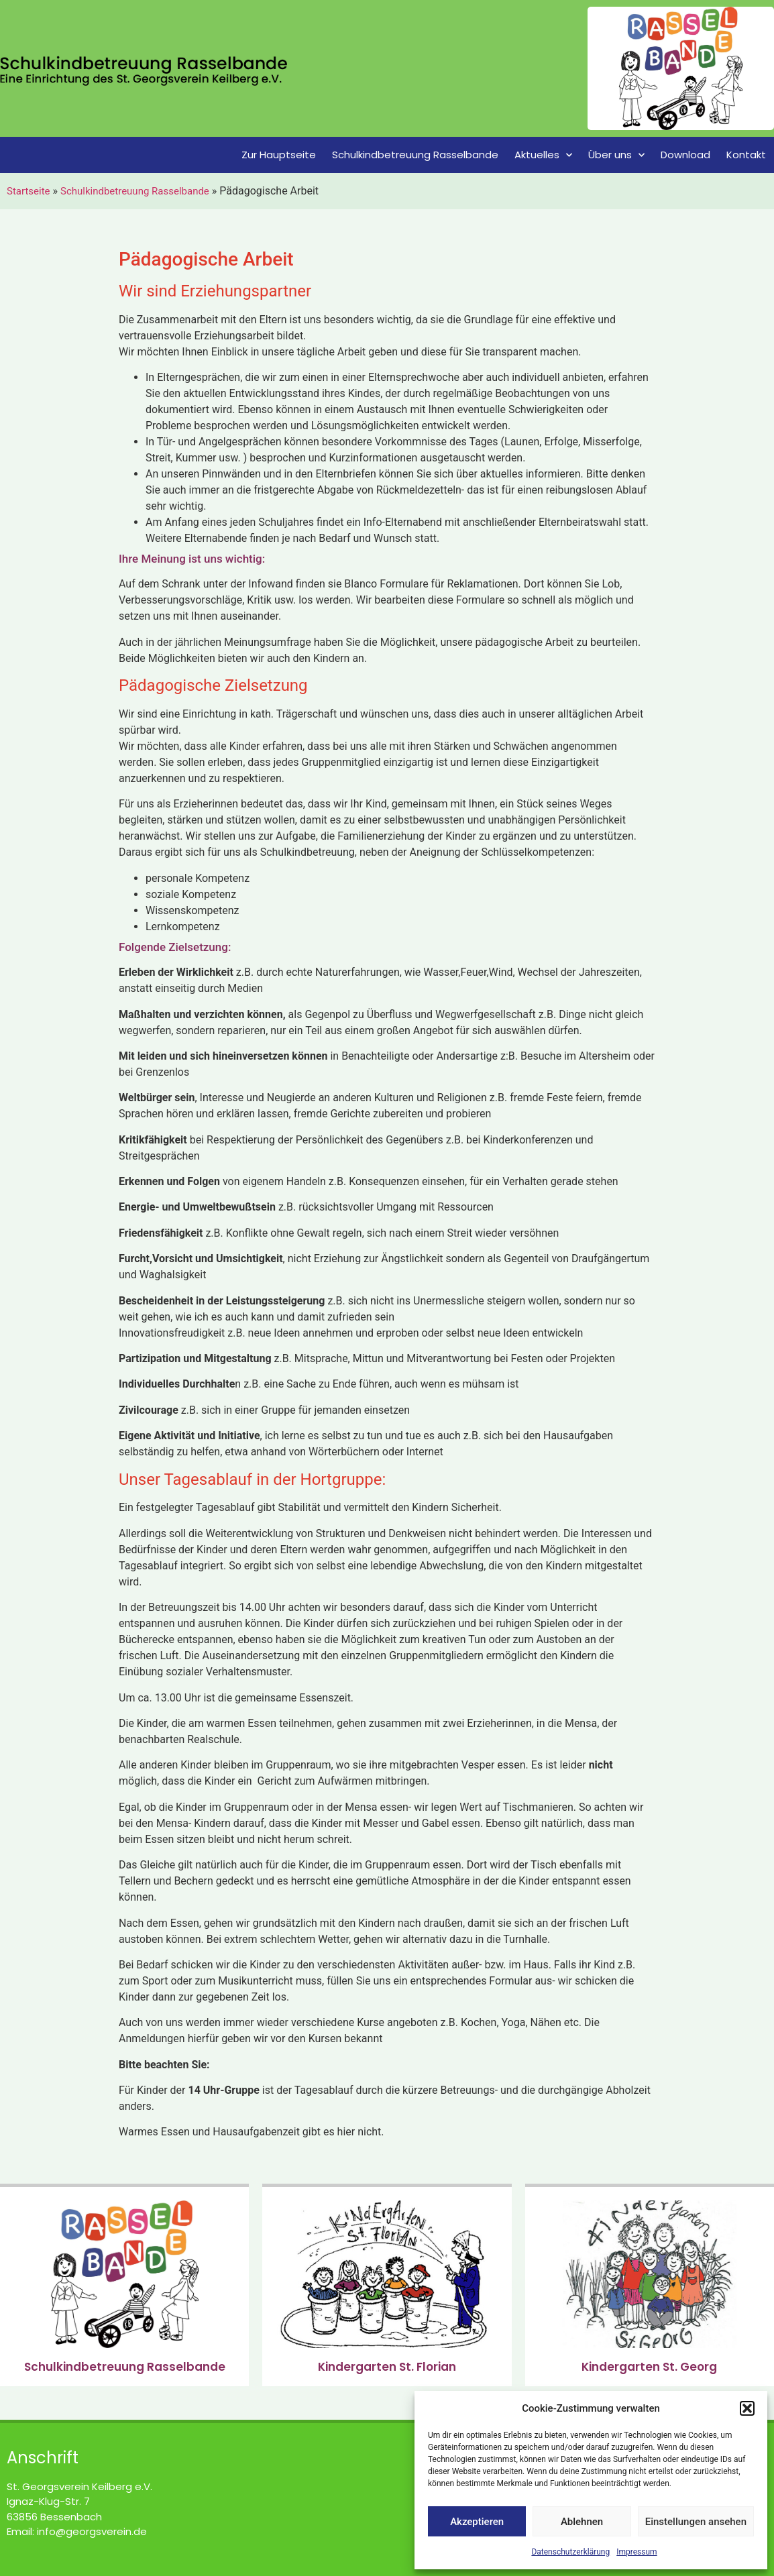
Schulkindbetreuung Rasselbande (415, 155)
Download (685, 155)
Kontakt (746, 155)
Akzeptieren (477, 2522)
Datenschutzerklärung (570, 2552)
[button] (747, 2408)
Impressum (636, 2552)
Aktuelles (543, 155)
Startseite (28, 191)
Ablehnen (582, 2522)
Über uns (616, 155)
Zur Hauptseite (278, 155)
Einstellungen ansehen (696, 2522)
